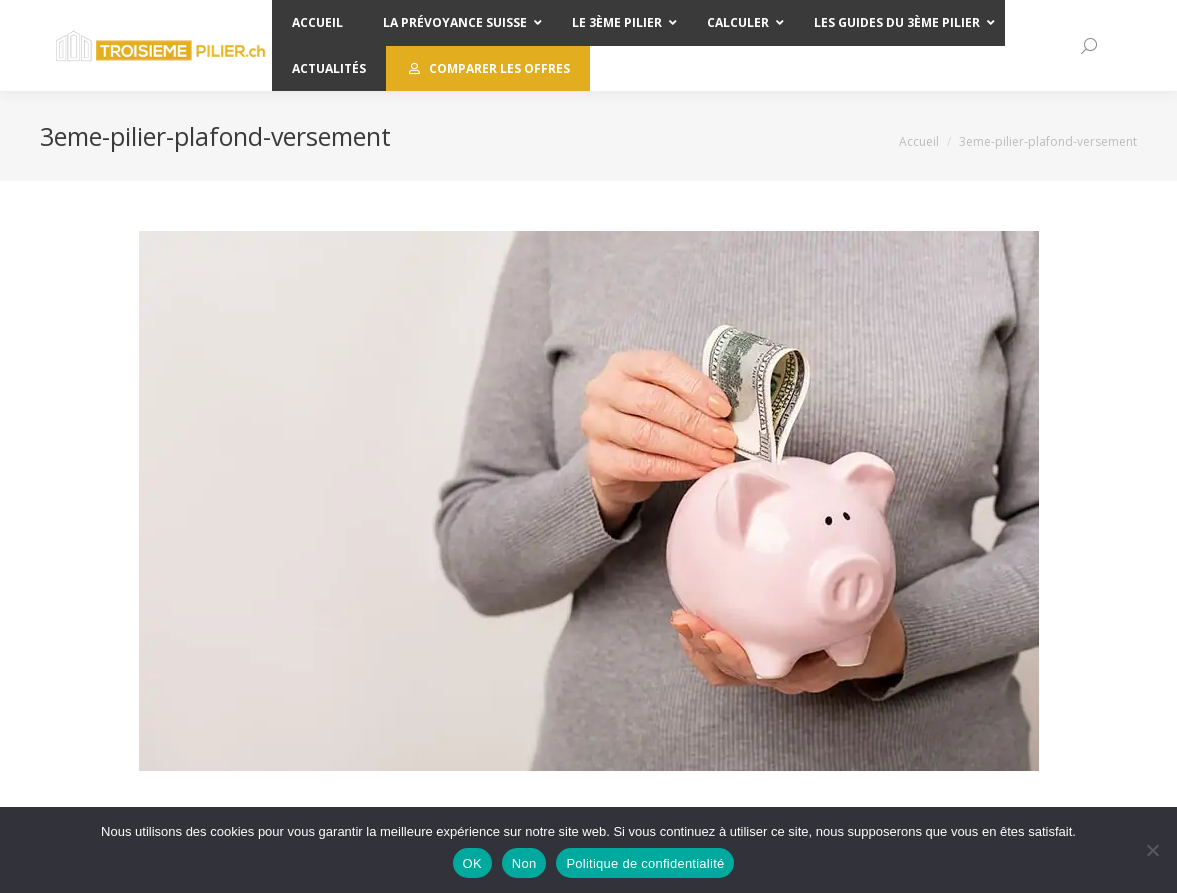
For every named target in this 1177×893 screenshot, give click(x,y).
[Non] (1152, 850)
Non (524, 863)
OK (472, 863)
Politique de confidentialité (645, 863)
